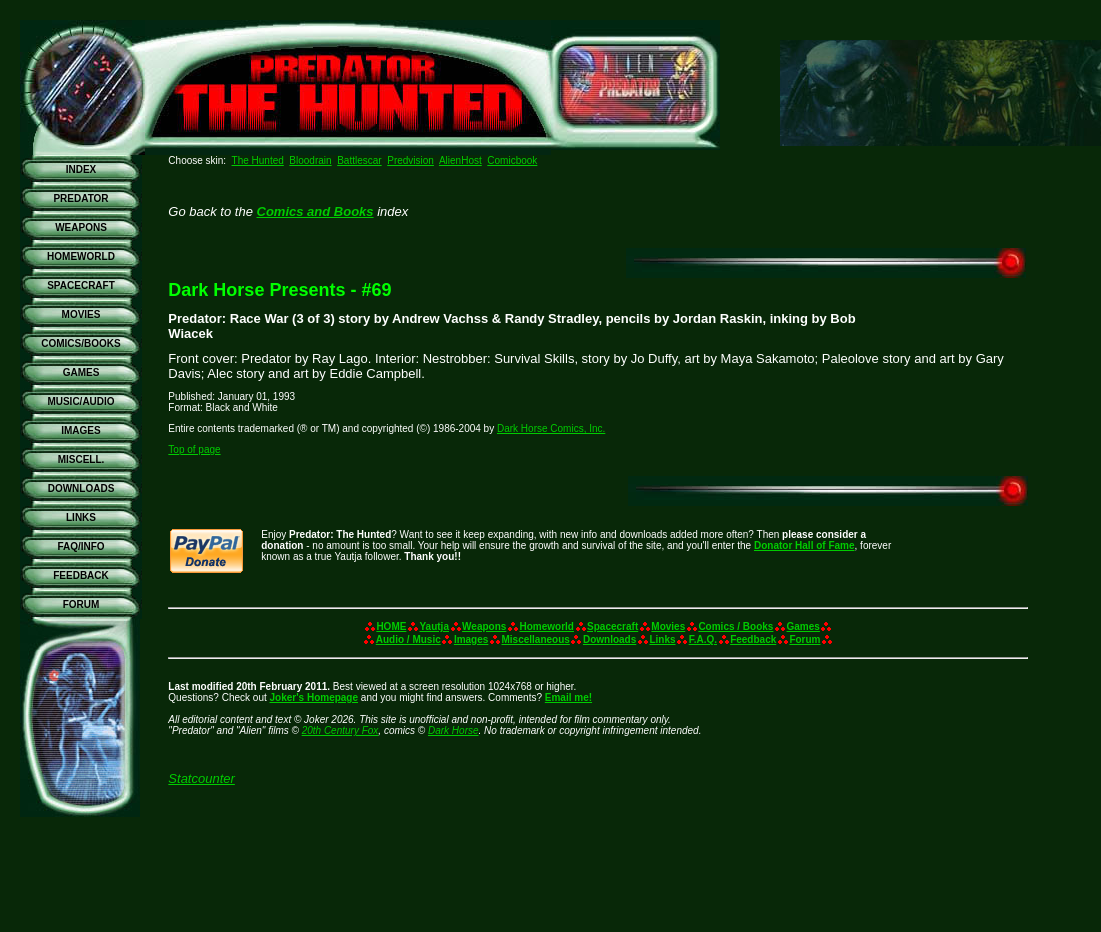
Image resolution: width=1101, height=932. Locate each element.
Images (471, 639)
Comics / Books (735, 626)
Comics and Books (315, 211)
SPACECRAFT (81, 285)
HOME (391, 626)
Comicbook (512, 160)
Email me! (568, 697)
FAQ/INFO (80, 546)
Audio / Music (408, 639)
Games (803, 626)
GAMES (81, 372)
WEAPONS (81, 227)
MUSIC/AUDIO (80, 401)
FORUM (81, 604)
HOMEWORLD (81, 256)
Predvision (410, 160)
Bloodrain (310, 160)
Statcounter (201, 778)
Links (662, 639)
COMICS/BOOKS (80, 343)
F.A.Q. (703, 639)
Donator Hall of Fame (804, 545)
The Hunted (258, 160)
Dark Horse (453, 730)
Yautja (434, 626)
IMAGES (80, 430)
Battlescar (359, 160)
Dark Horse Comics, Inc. (551, 428)
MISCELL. (81, 459)
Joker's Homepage (314, 697)
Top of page (194, 449)
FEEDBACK (81, 575)
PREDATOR (80, 198)
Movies (668, 626)
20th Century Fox (340, 730)
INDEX (81, 169)
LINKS (81, 517)
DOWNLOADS (81, 488)
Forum (804, 639)
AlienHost (460, 160)
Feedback (753, 639)
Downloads (609, 639)
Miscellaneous (535, 639)
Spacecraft (612, 626)
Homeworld (547, 626)
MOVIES (81, 314)
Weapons (484, 626)
